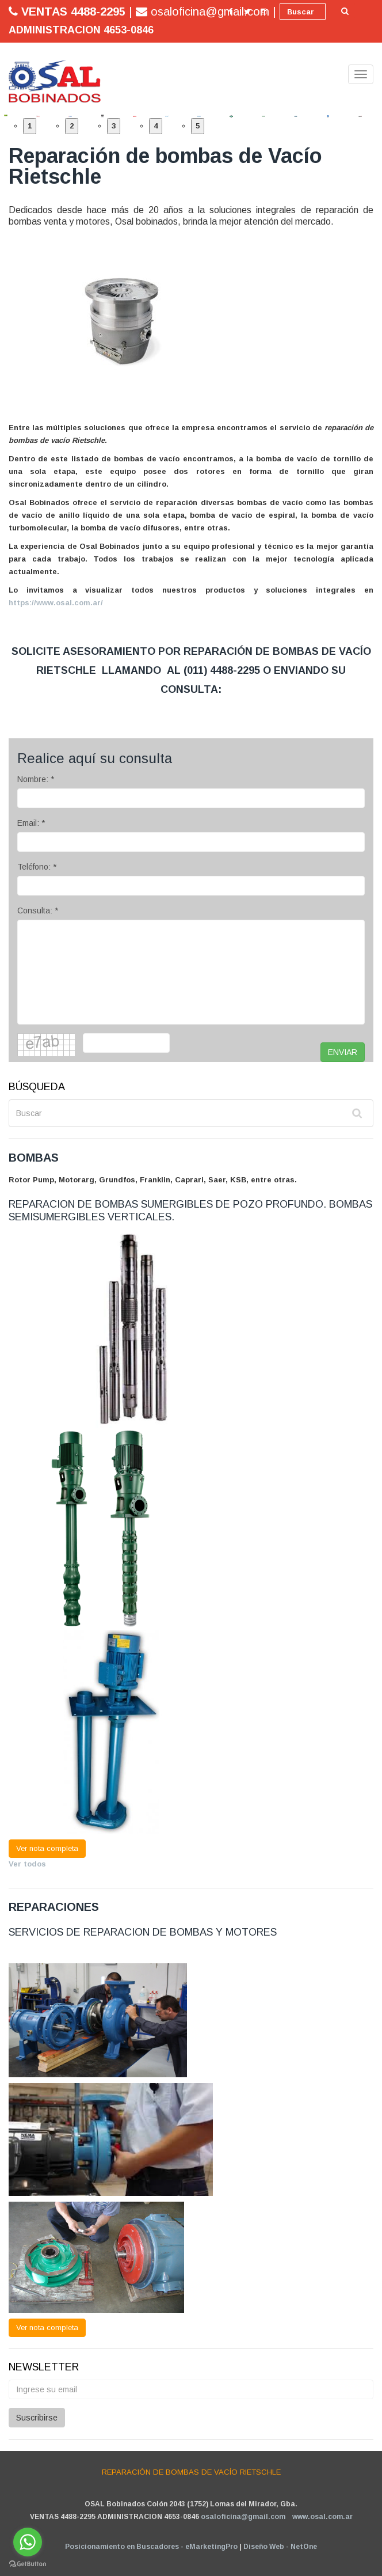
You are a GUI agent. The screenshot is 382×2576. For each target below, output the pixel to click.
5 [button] (198, 126)
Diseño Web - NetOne (280, 2547)
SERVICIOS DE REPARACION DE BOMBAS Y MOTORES (143, 1932)
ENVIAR (342, 1052)
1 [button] (30, 126)
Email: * (31, 823)
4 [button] (156, 126)
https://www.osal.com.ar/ (56, 602)
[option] (15, 115)
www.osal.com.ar (322, 2517)
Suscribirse (37, 2417)
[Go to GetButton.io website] (27, 2564)
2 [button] (72, 126)
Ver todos (27, 1864)
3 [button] (114, 126)
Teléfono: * (36, 866)
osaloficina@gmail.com (243, 2517)
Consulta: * (37, 910)
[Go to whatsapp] (27, 2542)
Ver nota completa (47, 1848)
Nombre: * (35, 779)
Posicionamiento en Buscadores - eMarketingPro (151, 2547)
